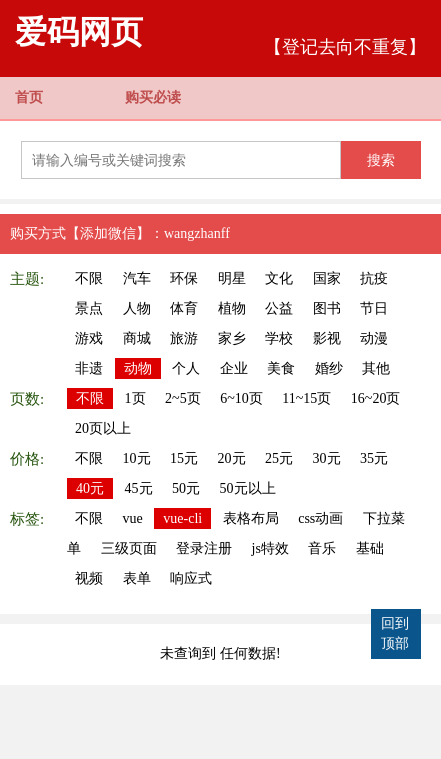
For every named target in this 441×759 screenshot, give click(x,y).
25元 (279, 458)
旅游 (184, 338)
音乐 (322, 548)
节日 (374, 308)
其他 (376, 368)
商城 (137, 338)
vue (133, 518)
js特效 (270, 548)
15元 (184, 458)
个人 (186, 368)
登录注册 (204, 548)
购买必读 (153, 97)
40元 (90, 488)
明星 (232, 278)
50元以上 (248, 488)
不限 (89, 278)
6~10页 (241, 398)
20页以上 (103, 428)
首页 (29, 97)
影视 (327, 338)
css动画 (320, 518)
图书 (327, 308)
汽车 (137, 278)
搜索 (381, 160)
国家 (327, 278)
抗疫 (374, 278)
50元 (186, 488)
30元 (327, 458)
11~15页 (306, 398)
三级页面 (129, 548)
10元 (137, 458)
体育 (184, 308)
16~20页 (376, 398)
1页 (135, 398)
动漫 (374, 338)
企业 (234, 368)
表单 (137, 578)
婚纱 (329, 368)
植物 (232, 308)
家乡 (232, 338)
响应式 (191, 578)
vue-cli (182, 518)
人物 (137, 308)
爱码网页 (79, 32)
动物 (138, 368)
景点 (89, 308)
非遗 (89, 368)
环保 (184, 278)
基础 (370, 548)
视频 (89, 578)
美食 (281, 368)
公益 (279, 308)
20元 (232, 458)
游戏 (89, 338)
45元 (139, 488)
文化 (279, 278)
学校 (279, 338)
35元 (374, 458)
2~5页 (183, 398)
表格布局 (251, 518)
